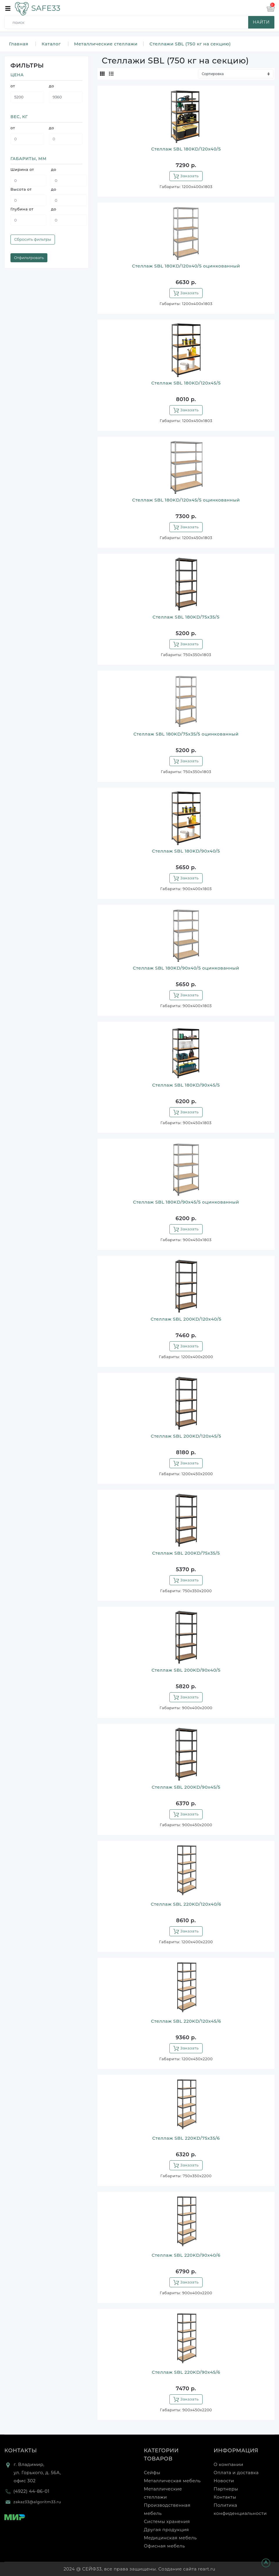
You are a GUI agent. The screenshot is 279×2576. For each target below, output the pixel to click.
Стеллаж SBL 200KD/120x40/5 (186, 1319)
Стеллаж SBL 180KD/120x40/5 (186, 149)
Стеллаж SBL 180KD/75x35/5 (186, 617)
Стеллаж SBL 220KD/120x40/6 (186, 1904)
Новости (224, 2480)
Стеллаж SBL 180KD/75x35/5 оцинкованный (186, 734)
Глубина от (21, 209)
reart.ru (206, 2569)
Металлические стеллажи (106, 44)
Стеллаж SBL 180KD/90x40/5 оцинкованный (186, 968)
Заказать (185, 176)
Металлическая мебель (172, 2480)
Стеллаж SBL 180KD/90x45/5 (186, 1085)
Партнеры (226, 2489)
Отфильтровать (29, 257)
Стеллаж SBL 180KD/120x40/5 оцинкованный (186, 266)
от (12, 86)
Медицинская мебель (170, 2537)
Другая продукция (166, 2529)
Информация (236, 2450)
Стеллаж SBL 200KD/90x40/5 (186, 1670)
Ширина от (22, 169)
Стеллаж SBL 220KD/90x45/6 (186, 2372)
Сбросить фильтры (32, 239)
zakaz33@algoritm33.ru (37, 2501)
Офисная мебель (164, 2546)
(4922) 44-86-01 (31, 2491)
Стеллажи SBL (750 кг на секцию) (190, 44)
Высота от (21, 189)
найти (261, 22)
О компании (228, 2464)
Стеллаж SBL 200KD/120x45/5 (186, 1436)
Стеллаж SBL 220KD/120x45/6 (186, 2021)
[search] (140, 22)
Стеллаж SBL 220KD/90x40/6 (186, 2255)
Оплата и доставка (236, 2472)
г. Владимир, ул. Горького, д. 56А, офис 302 (37, 2472)
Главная (18, 44)
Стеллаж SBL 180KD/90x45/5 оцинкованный (186, 1202)
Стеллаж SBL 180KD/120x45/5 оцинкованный (186, 500)
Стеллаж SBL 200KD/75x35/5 (186, 1553)
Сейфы (152, 2472)
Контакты (20, 2450)
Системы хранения (167, 2521)
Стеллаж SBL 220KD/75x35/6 (186, 2138)
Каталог (51, 44)
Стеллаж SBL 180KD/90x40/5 (186, 851)
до (51, 86)
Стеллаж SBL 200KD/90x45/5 (186, 1787)
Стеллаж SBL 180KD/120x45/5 (186, 383)
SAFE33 (37, 8)
